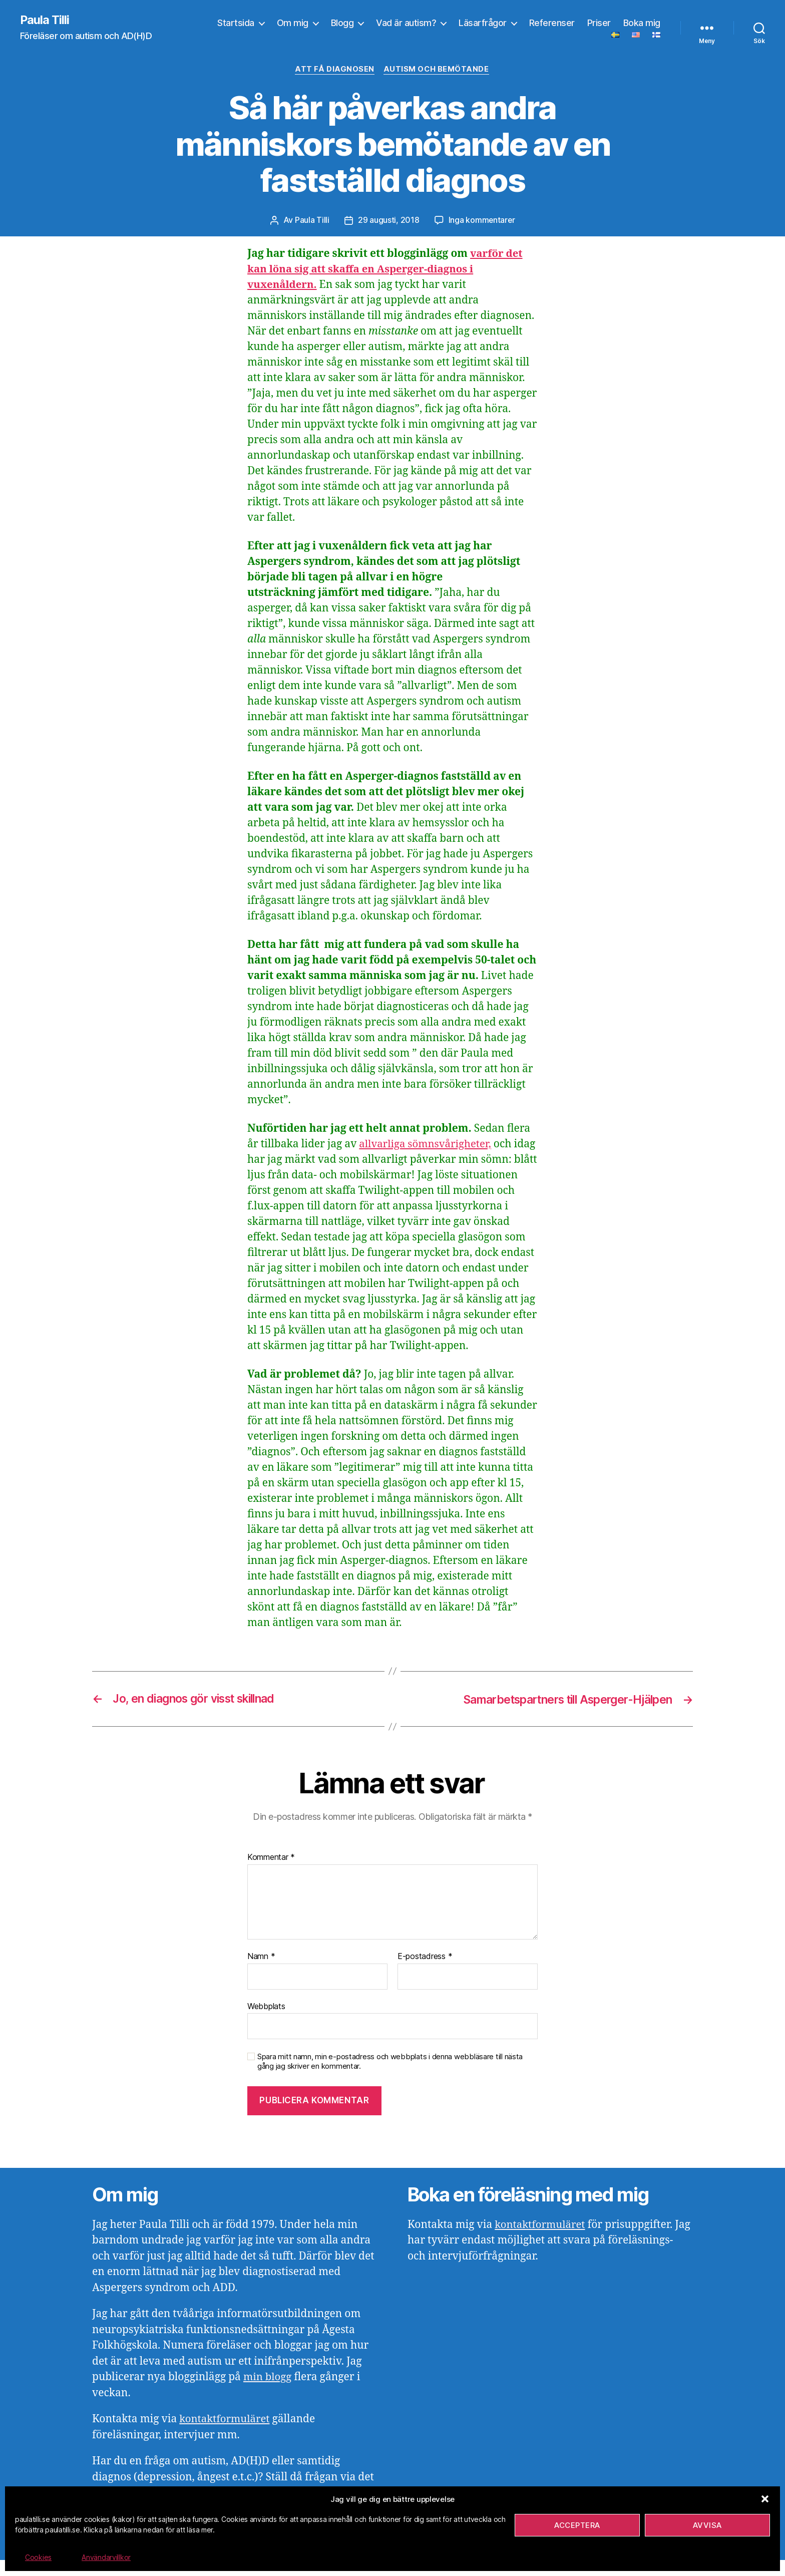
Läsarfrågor (483, 23)
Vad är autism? (406, 23)
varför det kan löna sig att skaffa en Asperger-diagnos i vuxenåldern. (385, 269)
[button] (765, 2499)
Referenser (552, 23)
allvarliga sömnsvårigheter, (427, 1145)
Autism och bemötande (437, 70)
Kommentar (271, 1873)
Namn (261, 1972)
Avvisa (707, 2525)
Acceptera (577, 2525)
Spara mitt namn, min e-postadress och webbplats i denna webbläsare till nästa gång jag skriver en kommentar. (390, 2077)
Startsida (235, 23)
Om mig (292, 23)
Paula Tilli (45, 20)
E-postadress (425, 1972)
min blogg (268, 2393)
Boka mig (641, 23)
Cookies (38, 2557)
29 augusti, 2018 (388, 221)
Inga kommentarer (482, 221)
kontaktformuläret (225, 2435)
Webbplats (266, 2022)
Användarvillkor (106, 2557)
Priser (599, 23)
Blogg (342, 23)
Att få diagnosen (334, 70)
